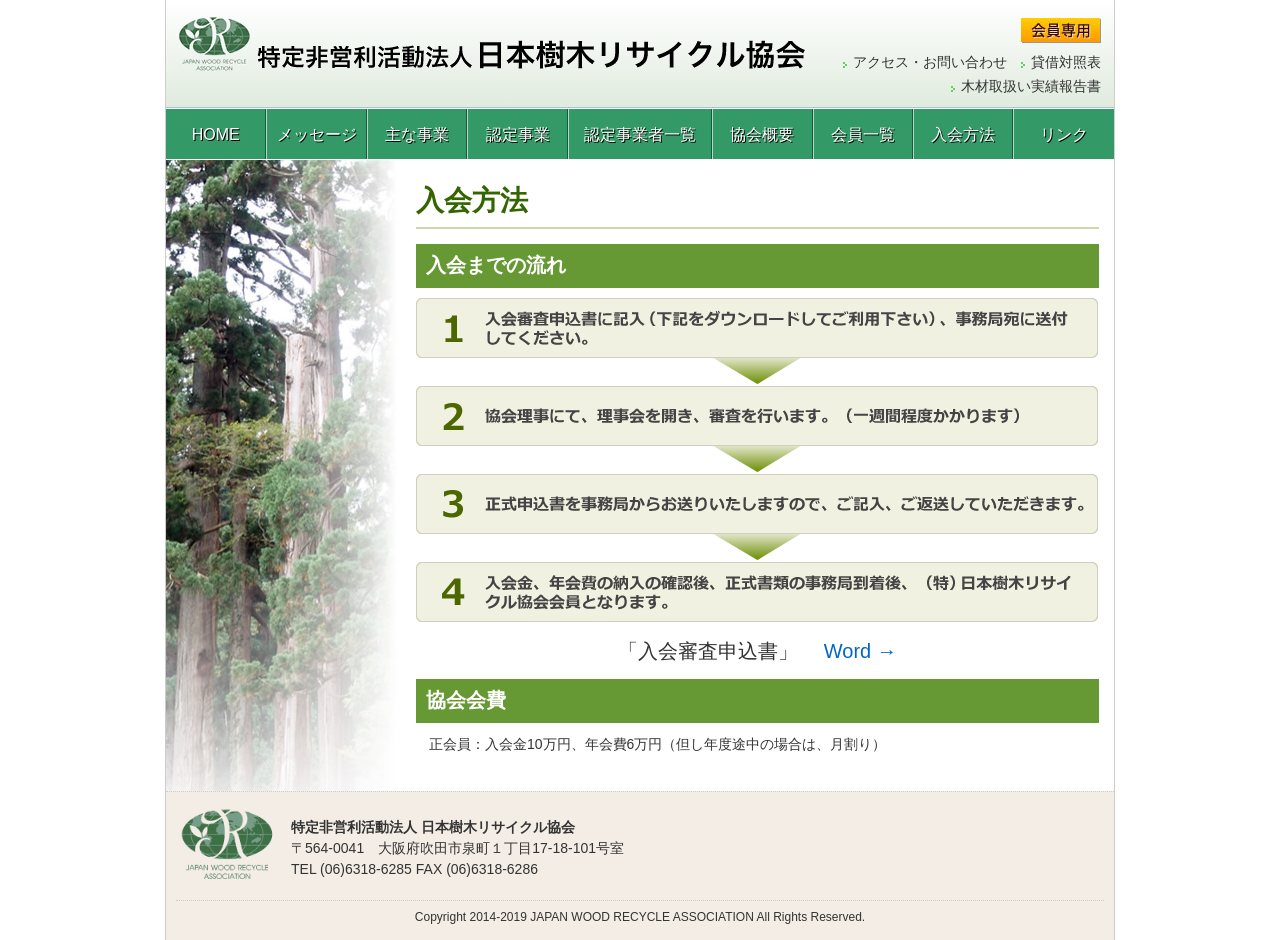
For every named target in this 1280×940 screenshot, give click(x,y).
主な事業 (417, 134)
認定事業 (518, 134)
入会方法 (963, 134)
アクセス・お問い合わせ (930, 62)
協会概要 (762, 134)
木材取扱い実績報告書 (1031, 86)
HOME (216, 134)
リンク (1064, 134)
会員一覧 (863, 134)
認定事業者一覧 (640, 134)
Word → (860, 651)
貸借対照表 (1066, 62)
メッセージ (317, 134)
